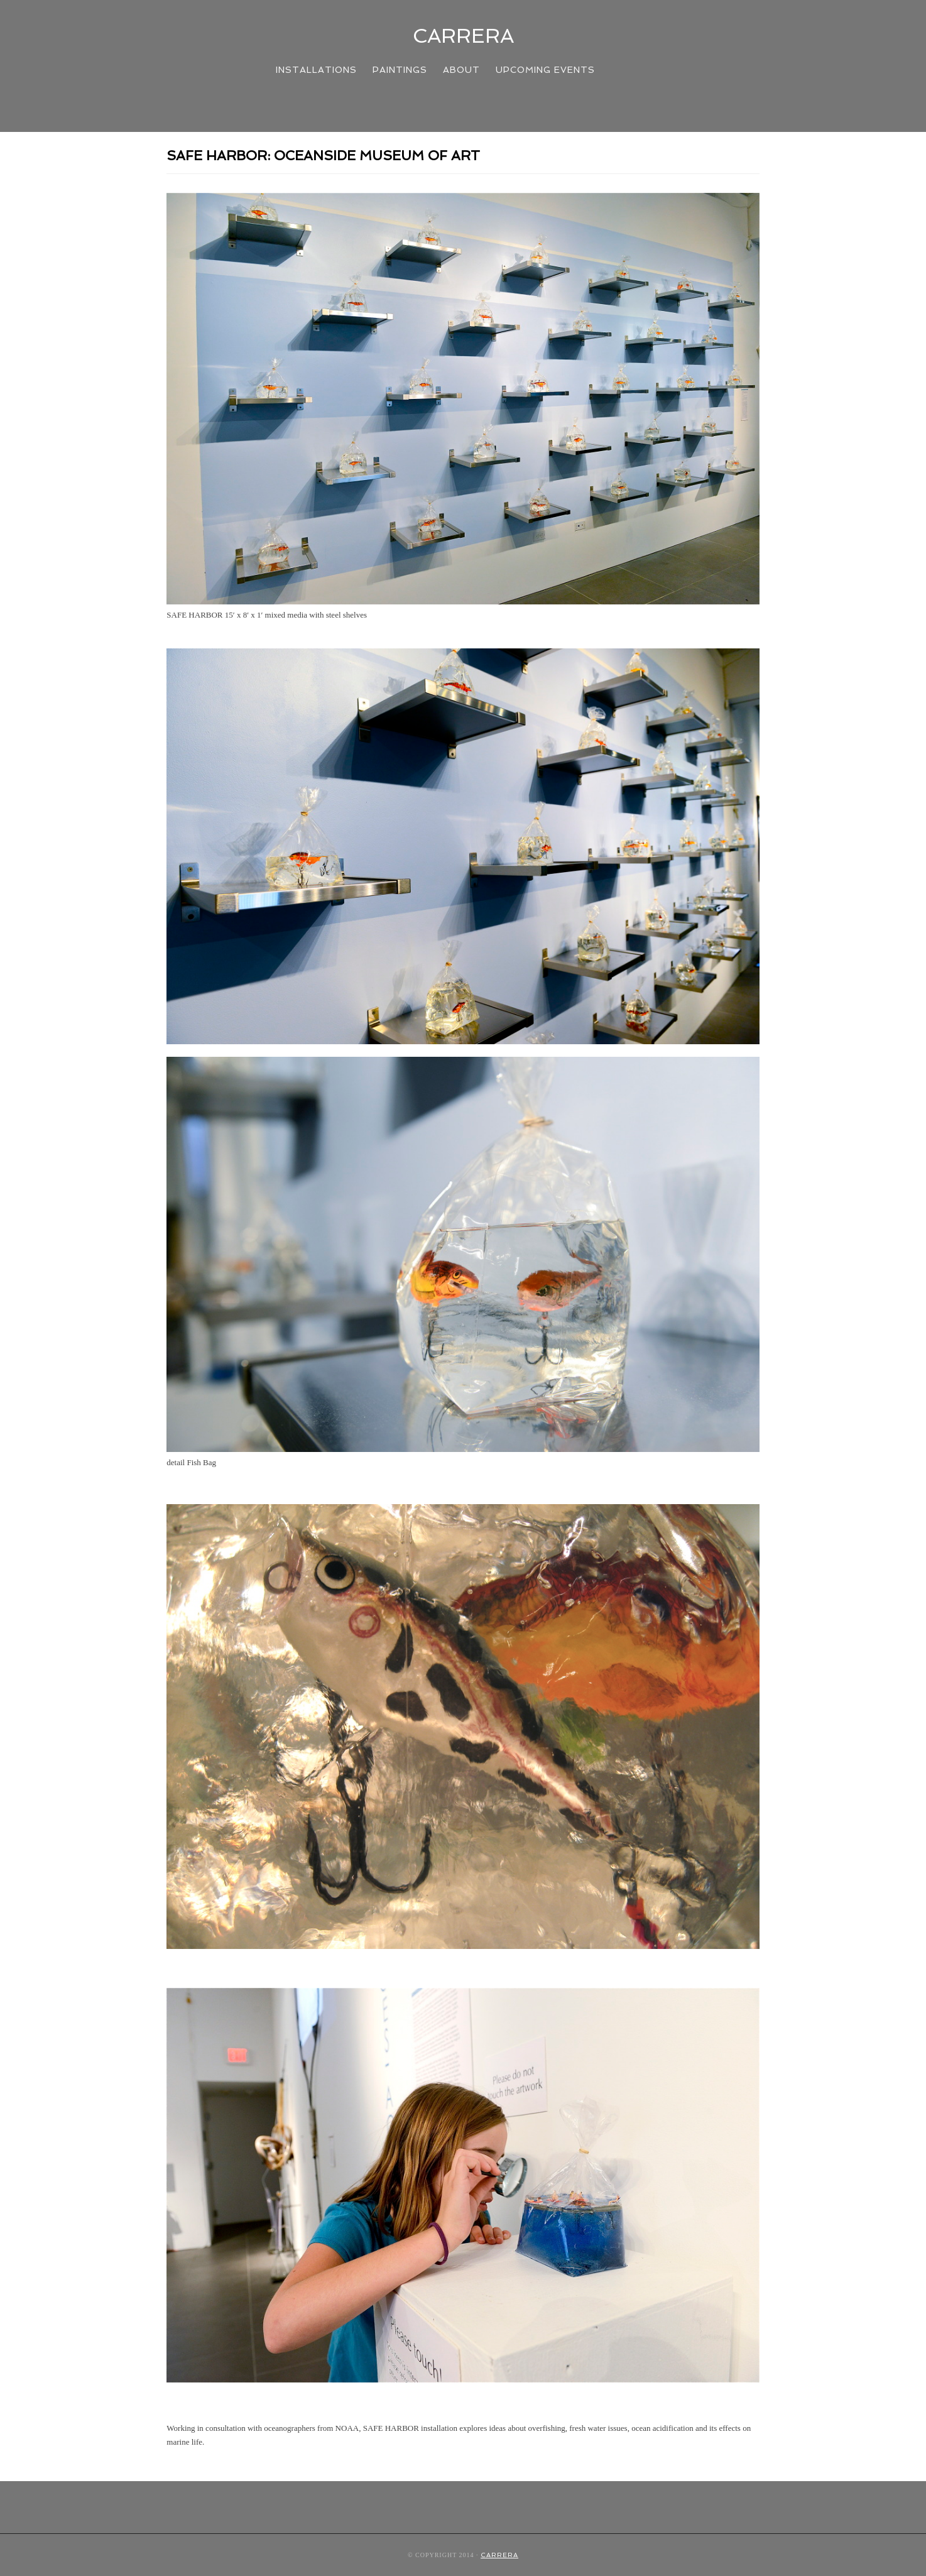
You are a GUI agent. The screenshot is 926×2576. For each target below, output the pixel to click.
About (461, 70)
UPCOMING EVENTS (545, 70)
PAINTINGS (400, 70)
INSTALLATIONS (316, 70)
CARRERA (463, 36)
